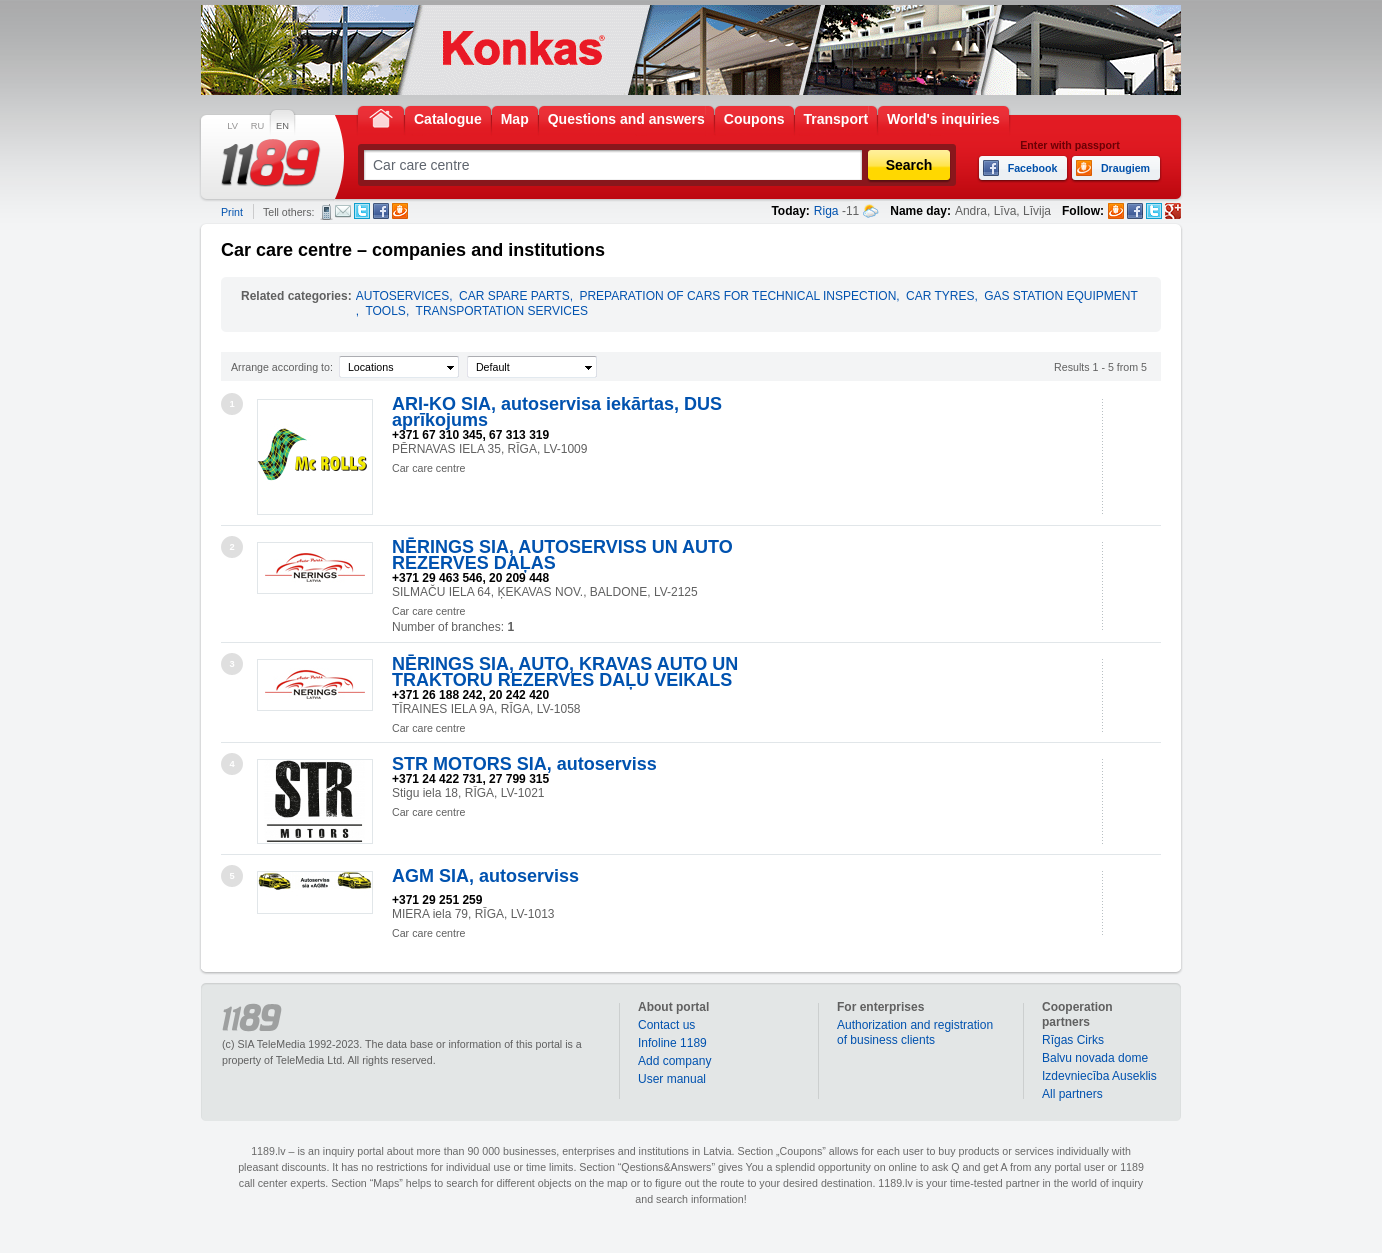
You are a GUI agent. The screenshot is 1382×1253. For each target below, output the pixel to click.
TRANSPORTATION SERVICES (502, 311)
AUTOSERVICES (403, 296)
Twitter (362, 211)
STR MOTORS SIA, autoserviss (524, 764)
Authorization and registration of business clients (915, 1032)
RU (257, 126)
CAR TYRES (940, 296)
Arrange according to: (282, 367)
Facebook (381, 211)
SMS (326, 212)
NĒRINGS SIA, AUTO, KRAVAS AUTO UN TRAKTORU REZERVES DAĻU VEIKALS (565, 672)
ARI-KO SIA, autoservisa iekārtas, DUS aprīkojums (557, 412)
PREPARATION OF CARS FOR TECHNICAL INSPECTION (737, 296)
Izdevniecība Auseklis (1099, 1076)
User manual (672, 1079)
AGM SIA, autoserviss (485, 876)
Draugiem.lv (400, 211)
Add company (674, 1061)
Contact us (666, 1025)
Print (232, 212)
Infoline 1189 (672, 1043)
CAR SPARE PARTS (514, 296)
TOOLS (385, 311)
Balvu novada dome (1095, 1058)
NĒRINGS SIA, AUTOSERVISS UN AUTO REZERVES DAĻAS (562, 555)
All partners (1072, 1094)
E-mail (343, 211)
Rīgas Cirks (1073, 1040)
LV (232, 126)
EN (282, 126)
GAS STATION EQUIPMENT (1061, 296)
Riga (826, 211)
